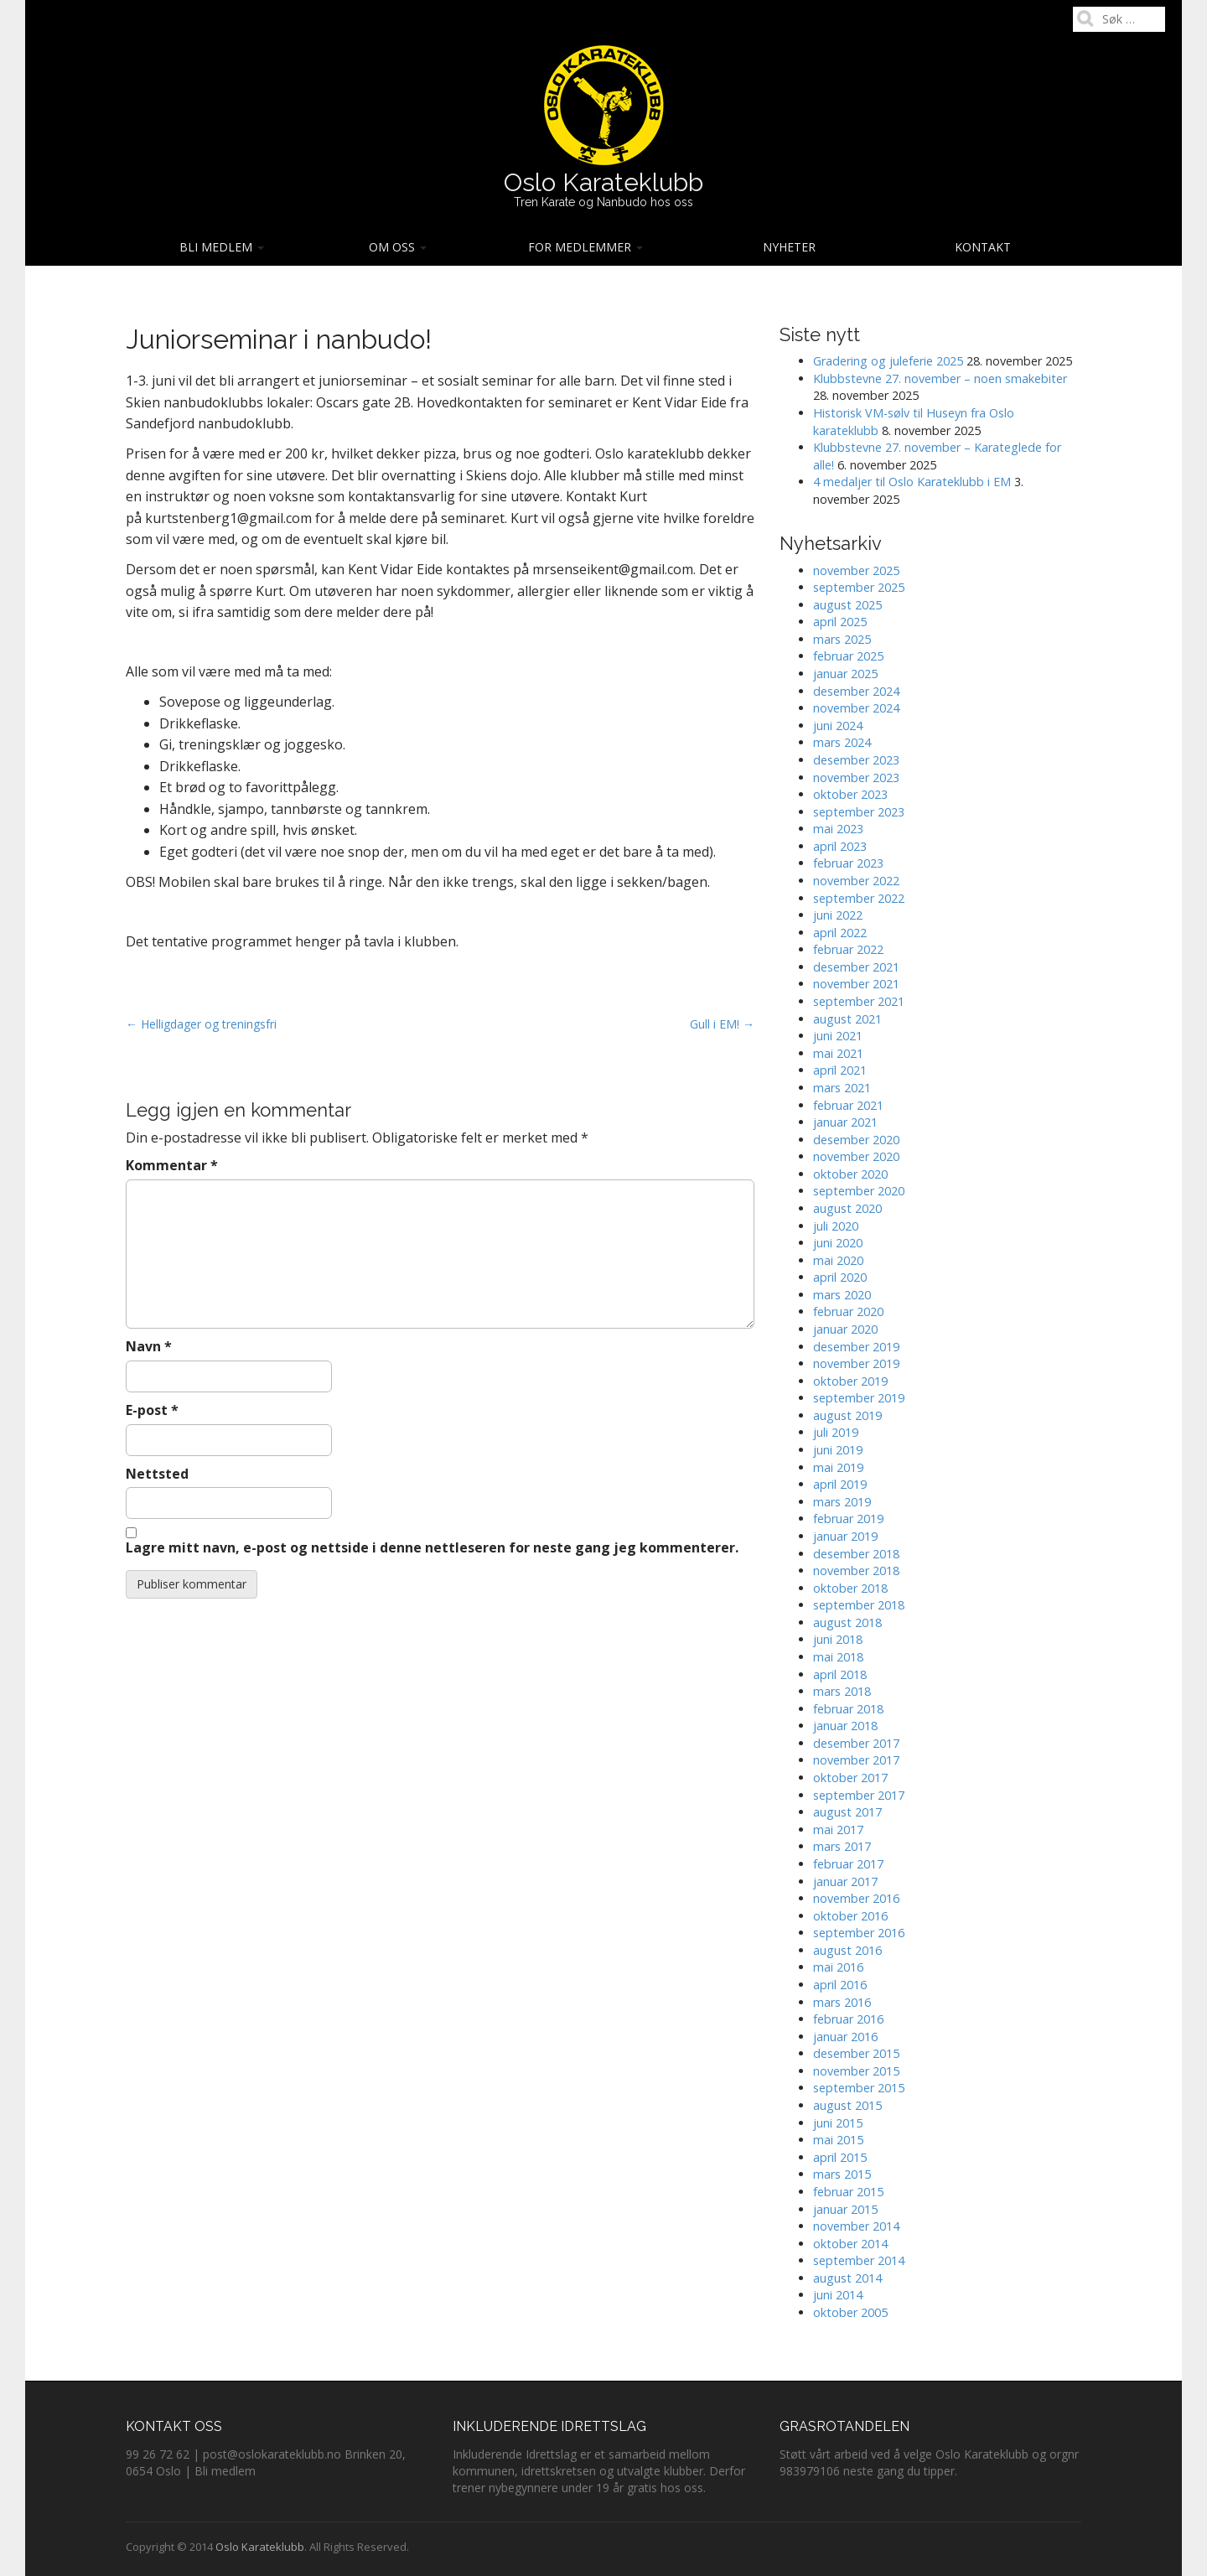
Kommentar (172, 1165)
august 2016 (847, 1950)
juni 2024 (838, 725)
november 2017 (856, 1760)
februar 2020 (848, 1311)
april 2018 (840, 1674)
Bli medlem (221, 247)
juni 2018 (838, 1639)
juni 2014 (838, 2295)
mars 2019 (842, 1502)
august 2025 (847, 605)
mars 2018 (842, 1691)
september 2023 (858, 812)
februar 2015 (848, 2192)
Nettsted (157, 1473)
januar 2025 (845, 674)
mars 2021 (842, 1088)
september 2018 (858, 1605)
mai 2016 (838, 1967)
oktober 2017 (850, 1778)
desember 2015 (856, 2053)
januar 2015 (845, 2209)
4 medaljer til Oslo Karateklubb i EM (912, 482)
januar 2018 (845, 1726)
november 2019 (856, 1363)
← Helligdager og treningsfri (201, 1024)
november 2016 (856, 1898)
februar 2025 (848, 656)
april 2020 (840, 1277)
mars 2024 (842, 742)
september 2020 (858, 1191)
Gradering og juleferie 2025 (888, 361)
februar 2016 (848, 2019)
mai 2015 (838, 2140)
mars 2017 (842, 1846)
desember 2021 (856, 967)
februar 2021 (848, 1105)
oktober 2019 (850, 1381)
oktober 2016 (850, 1916)
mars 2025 (842, 639)
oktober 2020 (850, 1174)
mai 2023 (838, 829)
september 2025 (858, 587)
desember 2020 (856, 1140)
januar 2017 (845, 1881)
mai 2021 (838, 1053)
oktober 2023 (850, 794)
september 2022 (858, 898)
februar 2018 (848, 1709)
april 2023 (840, 846)
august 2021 (847, 1019)
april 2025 (840, 622)
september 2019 (858, 1398)
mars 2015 (842, 2174)
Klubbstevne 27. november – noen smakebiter (940, 378)
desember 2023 (856, 760)
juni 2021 (838, 1036)
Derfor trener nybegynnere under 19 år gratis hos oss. (599, 2479)
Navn (149, 1346)
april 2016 (840, 1985)
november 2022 (856, 881)
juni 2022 (838, 915)
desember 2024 (856, 691)
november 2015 (856, 2071)
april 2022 (840, 933)
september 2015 (858, 2088)
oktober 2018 (850, 1588)
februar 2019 (848, 1518)
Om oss (398, 247)
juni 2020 (838, 1243)
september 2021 (858, 1001)
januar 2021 (845, 1122)
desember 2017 (856, 1743)
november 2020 (856, 1156)
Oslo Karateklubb (603, 182)
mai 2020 (838, 1260)
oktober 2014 (850, 2244)
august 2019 (847, 1415)
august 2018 (847, 1622)
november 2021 (856, 984)
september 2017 (858, 1795)
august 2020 (847, 1208)
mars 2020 (842, 1295)
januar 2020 (845, 1329)
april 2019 (840, 1484)
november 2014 (856, 2226)
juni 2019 (838, 1450)
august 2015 (847, 2105)
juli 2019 (835, 1432)
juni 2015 (838, 2123)
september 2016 (858, 1933)
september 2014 (858, 2260)
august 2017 (847, 1812)
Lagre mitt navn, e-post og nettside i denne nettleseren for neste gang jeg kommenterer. (432, 1547)
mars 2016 (842, 2002)
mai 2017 (838, 1829)
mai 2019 (838, 1467)
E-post (152, 1410)
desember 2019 (856, 1347)
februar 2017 (848, 1864)
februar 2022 (848, 949)
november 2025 (856, 570)
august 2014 (847, 2278)
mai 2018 (838, 1657)
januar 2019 (845, 1536)
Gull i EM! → (722, 1024)
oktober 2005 (850, 2312)
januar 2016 (845, 2037)
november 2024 (856, 708)
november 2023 (856, 777)
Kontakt (983, 247)
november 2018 (856, 1570)
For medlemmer (585, 247)
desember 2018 (856, 1554)
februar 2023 (848, 863)
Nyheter (789, 247)
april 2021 (840, 1070)
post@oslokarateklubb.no (272, 2454)
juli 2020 (835, 1226)
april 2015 (840, 2157)
